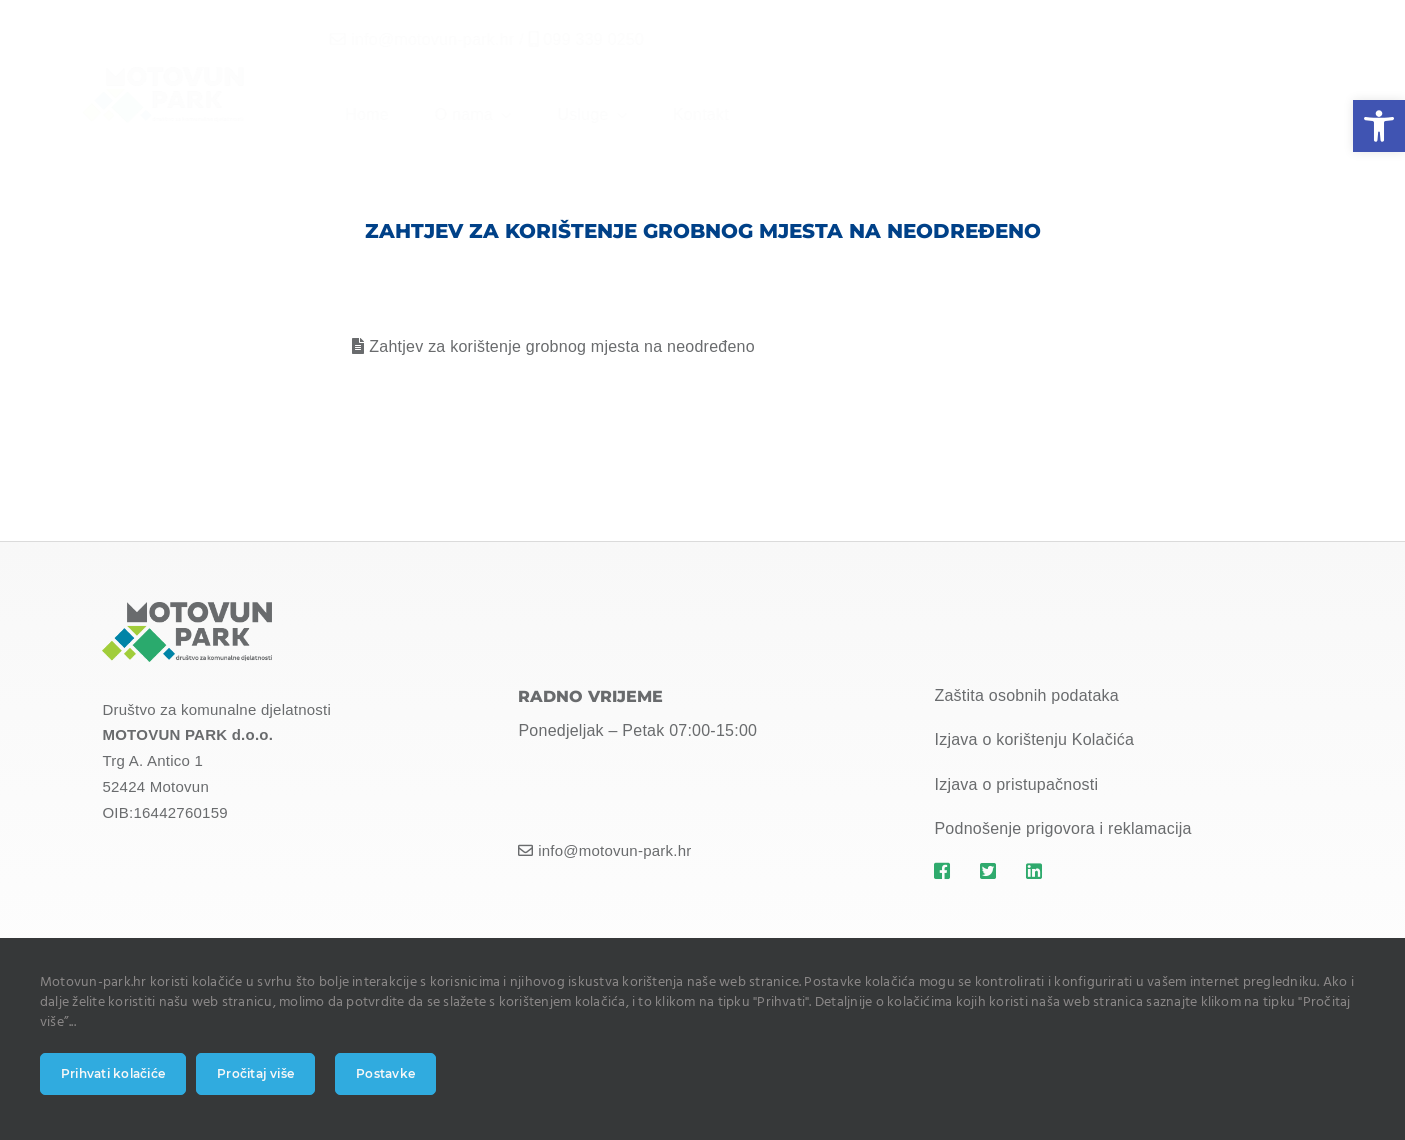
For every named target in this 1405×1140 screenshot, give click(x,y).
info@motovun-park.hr (416, 39)
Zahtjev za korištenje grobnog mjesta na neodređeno (562, 346)
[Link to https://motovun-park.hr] (945, 871)
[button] (1379, 126)
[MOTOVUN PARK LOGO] (187, 609)
